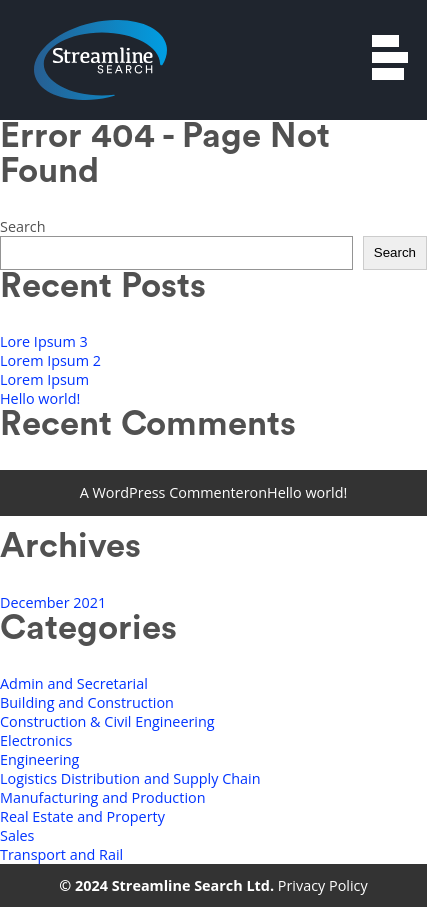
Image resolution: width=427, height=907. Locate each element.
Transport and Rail (61, 854)
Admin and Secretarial (74, 683)
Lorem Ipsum (44, 379)
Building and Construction (87, 702)
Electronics (36, 740)
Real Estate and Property (82, 816)
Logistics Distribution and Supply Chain (130, 778)
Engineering (39, 759)
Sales (17, 835)
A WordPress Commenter (165, 492)
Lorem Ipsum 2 (50, 360)
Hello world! (40, 398)
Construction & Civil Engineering (107, 721)
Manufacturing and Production (103, 797)
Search (23, 226)
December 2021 (53, 602)
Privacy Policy (323, 885)
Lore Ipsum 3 (44, 341)
